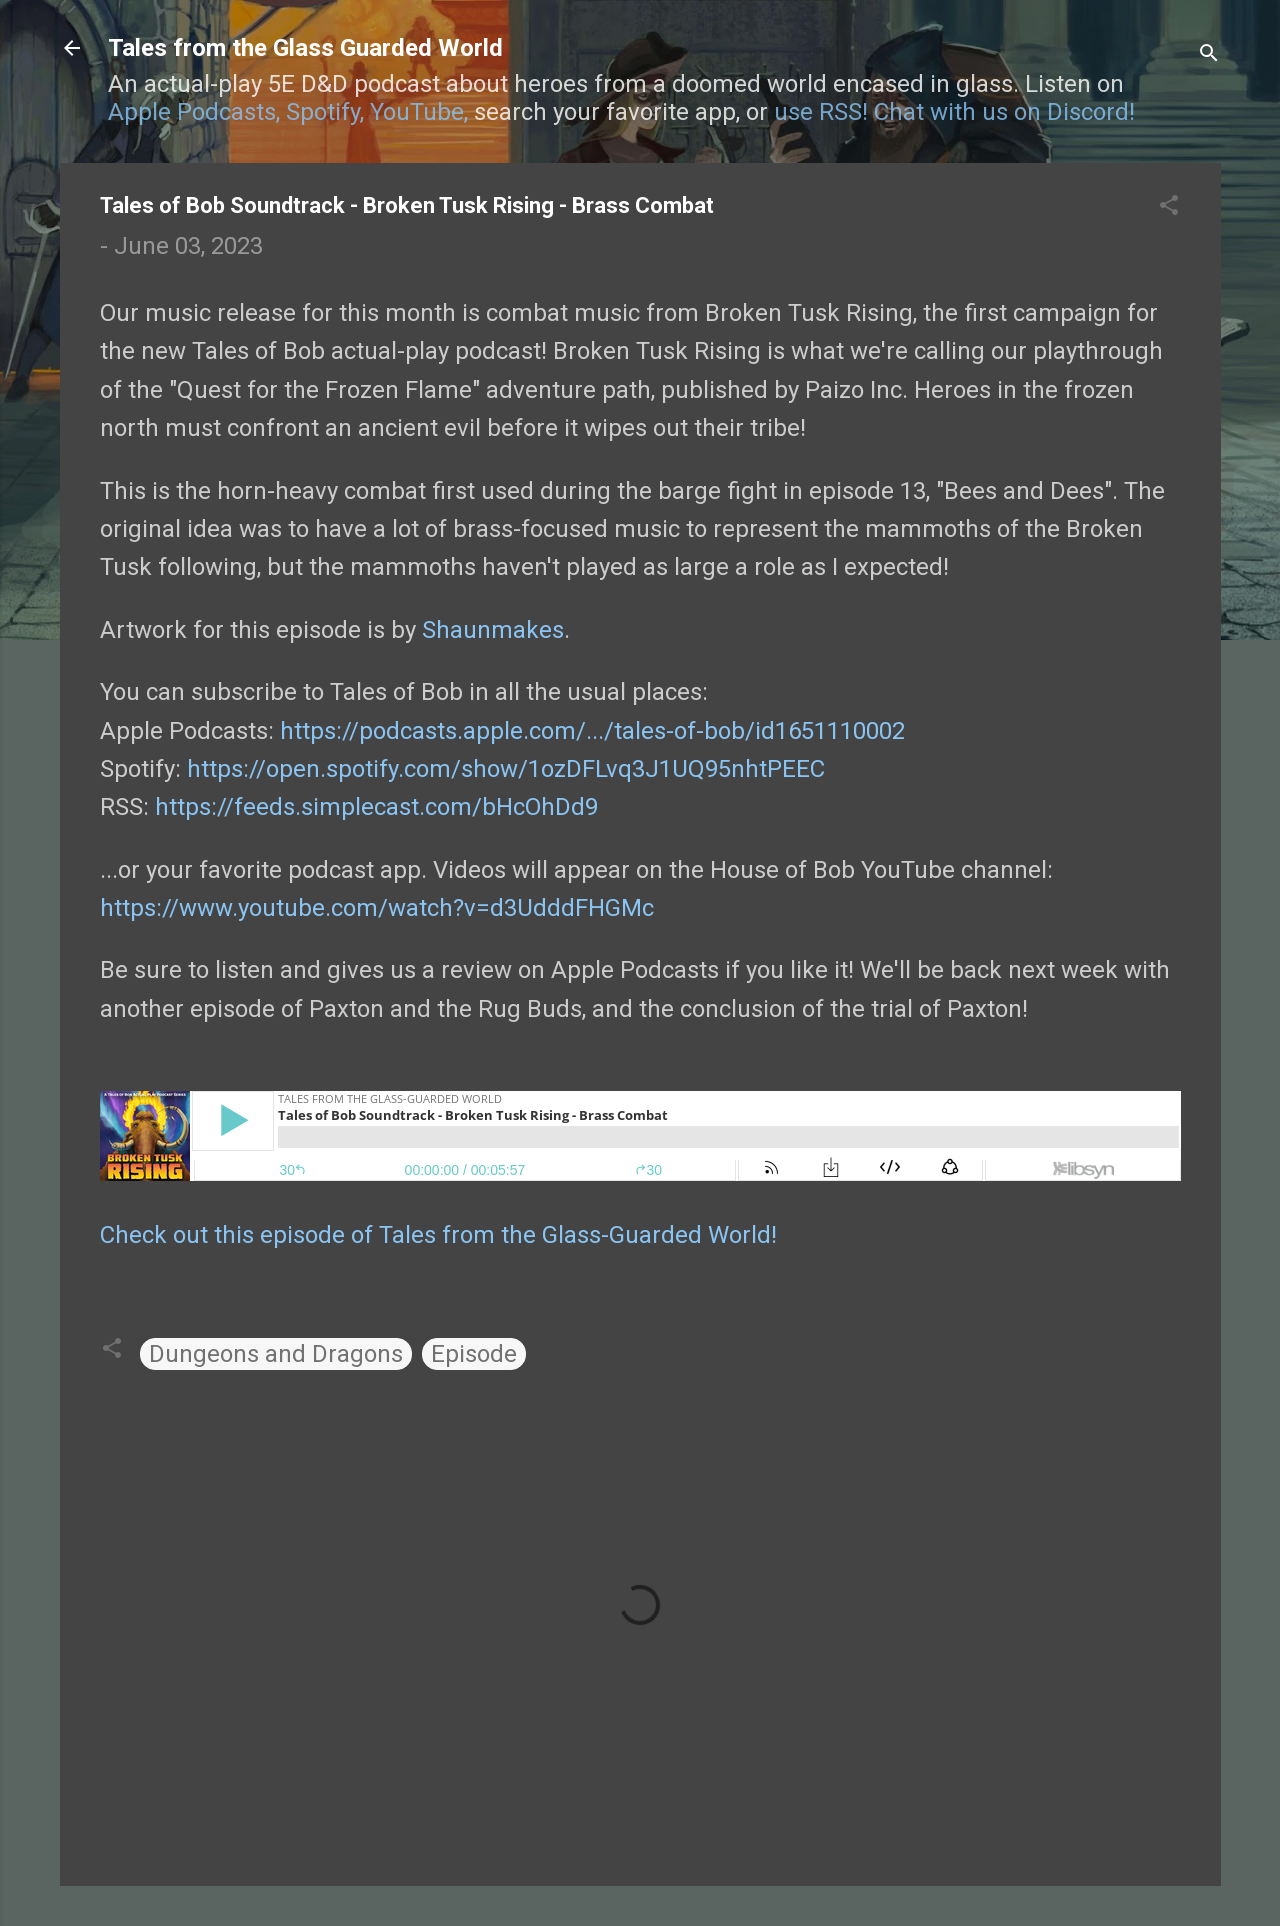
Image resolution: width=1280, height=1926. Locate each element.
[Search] (1209, 54)
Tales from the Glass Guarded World (305, 48)
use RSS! (821, 112)
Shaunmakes (493, 630)
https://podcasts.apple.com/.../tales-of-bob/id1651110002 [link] (592, 731)
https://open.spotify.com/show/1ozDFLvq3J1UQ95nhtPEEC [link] (506, 769)
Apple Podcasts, (194, 112)
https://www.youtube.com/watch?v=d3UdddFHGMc (377, 908)
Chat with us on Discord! (1004, 112)
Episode (474, 1354)
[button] (1169, 207)
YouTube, (419, 112)
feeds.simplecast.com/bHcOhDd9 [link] (376, 807)
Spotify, (325, 112)
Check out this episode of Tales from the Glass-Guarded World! (438, 1235)
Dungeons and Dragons (276, 1354)
